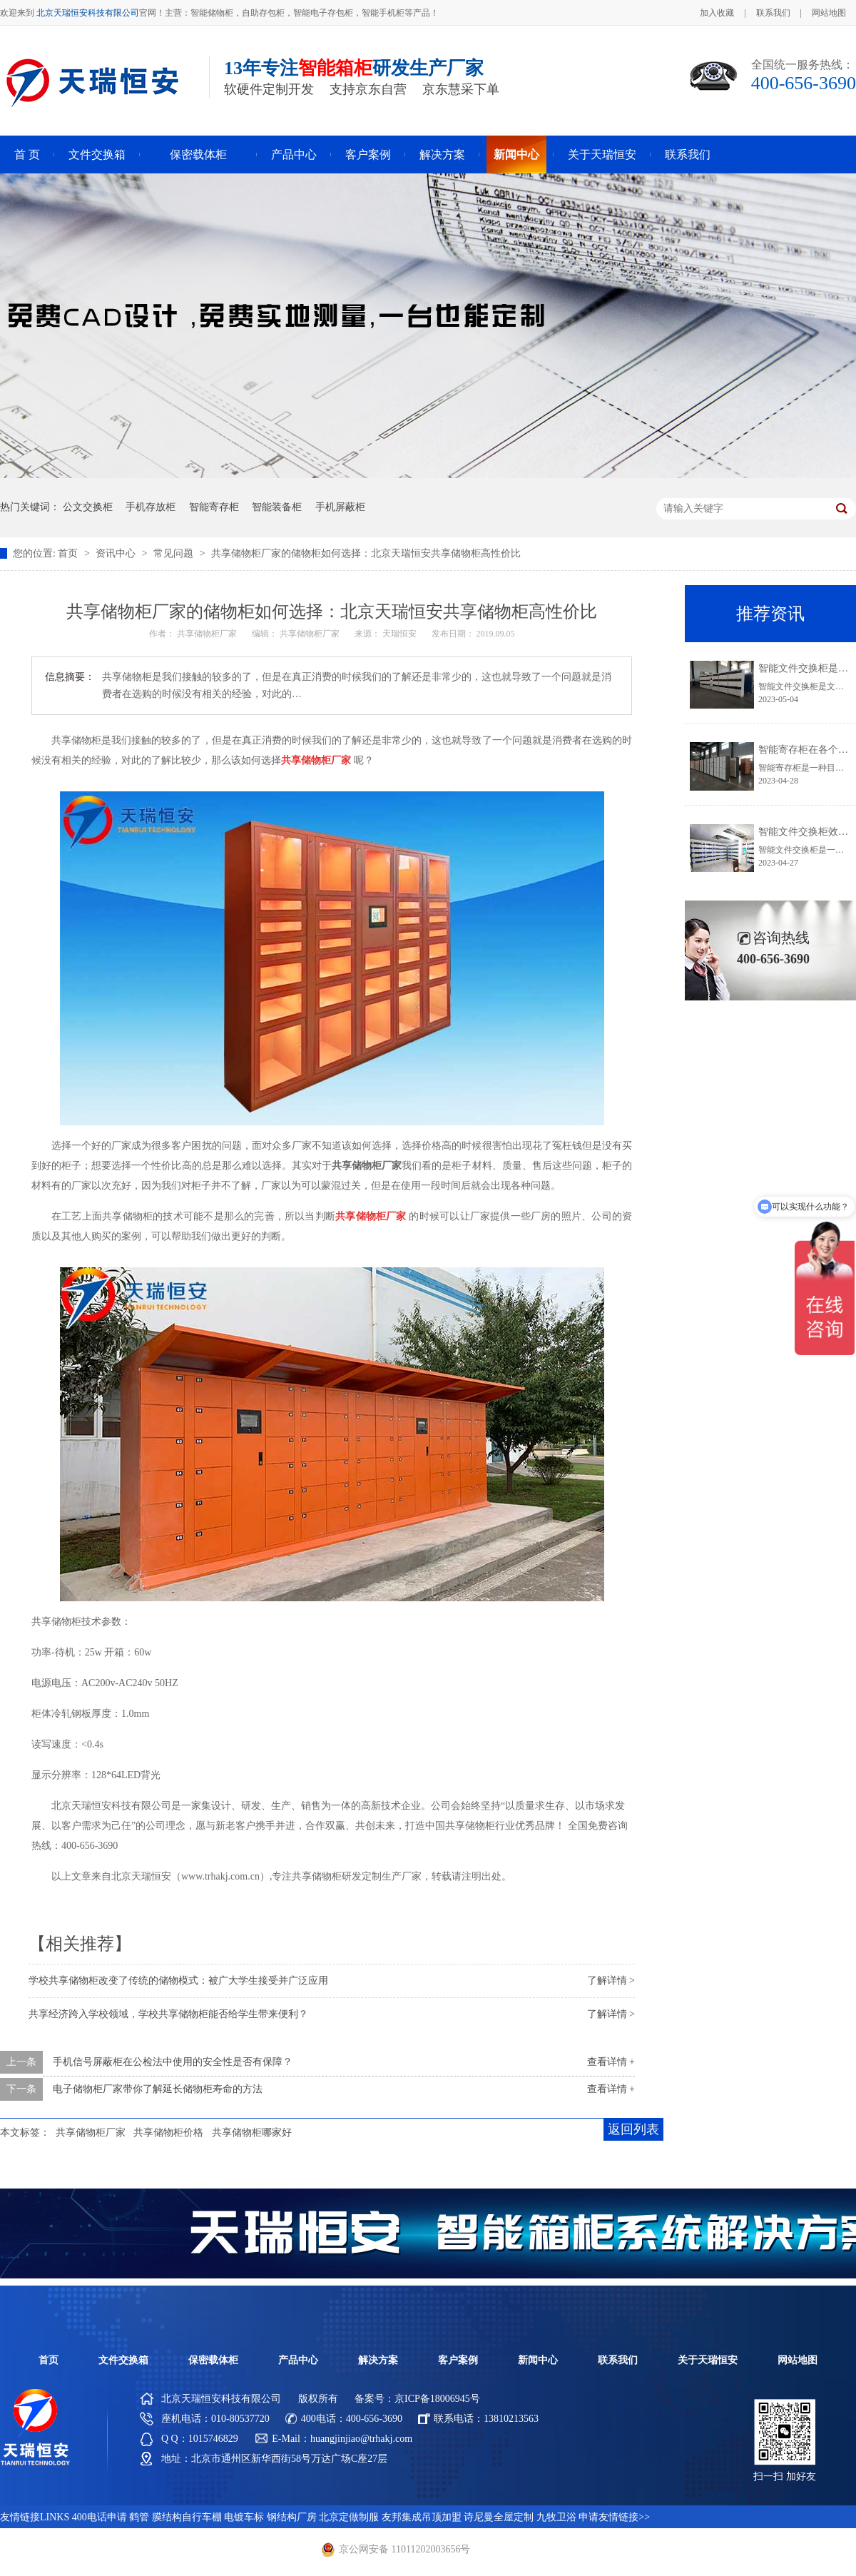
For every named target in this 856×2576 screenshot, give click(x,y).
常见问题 (174, 553)
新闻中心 (516, 154)
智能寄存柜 (214, 507)
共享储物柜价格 (168, 2132)
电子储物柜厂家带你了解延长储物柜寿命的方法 (158, 2089)
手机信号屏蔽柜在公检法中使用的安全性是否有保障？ (172, 2062)
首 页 (27, 154)
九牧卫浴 (556, 2517)
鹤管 (139, 2517)
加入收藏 (717, 13)
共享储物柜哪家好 (252, 2132)
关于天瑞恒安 (602, 154)
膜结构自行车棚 (187, 2517)
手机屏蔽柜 (340, 507)
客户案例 (368, 154)
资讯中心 (117, 553)
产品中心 (294, 154)
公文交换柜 (88, 507)
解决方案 (442, 154)
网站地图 (829, 13)
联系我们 (773, 13)
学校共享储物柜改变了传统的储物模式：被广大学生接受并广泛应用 (178, 1980)
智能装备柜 (277, 507)
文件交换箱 (97, 154)
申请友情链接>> (614, 2517)
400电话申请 (99, 2517)
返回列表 (633, 2129)
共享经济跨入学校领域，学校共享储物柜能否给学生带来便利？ (168, 2014)
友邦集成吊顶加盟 (422, 2517)
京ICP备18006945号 (437, 2398)
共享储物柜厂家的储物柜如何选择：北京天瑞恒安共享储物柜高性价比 (366, 553)
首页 (69, 553)
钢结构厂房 (292, 2517)
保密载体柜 (198, 154)
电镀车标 (244, 2517)
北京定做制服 (349, 2517)
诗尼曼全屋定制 (499, 2517)
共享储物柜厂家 (91, 2132)
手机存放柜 (150, 507)
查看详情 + (611, 2062)
